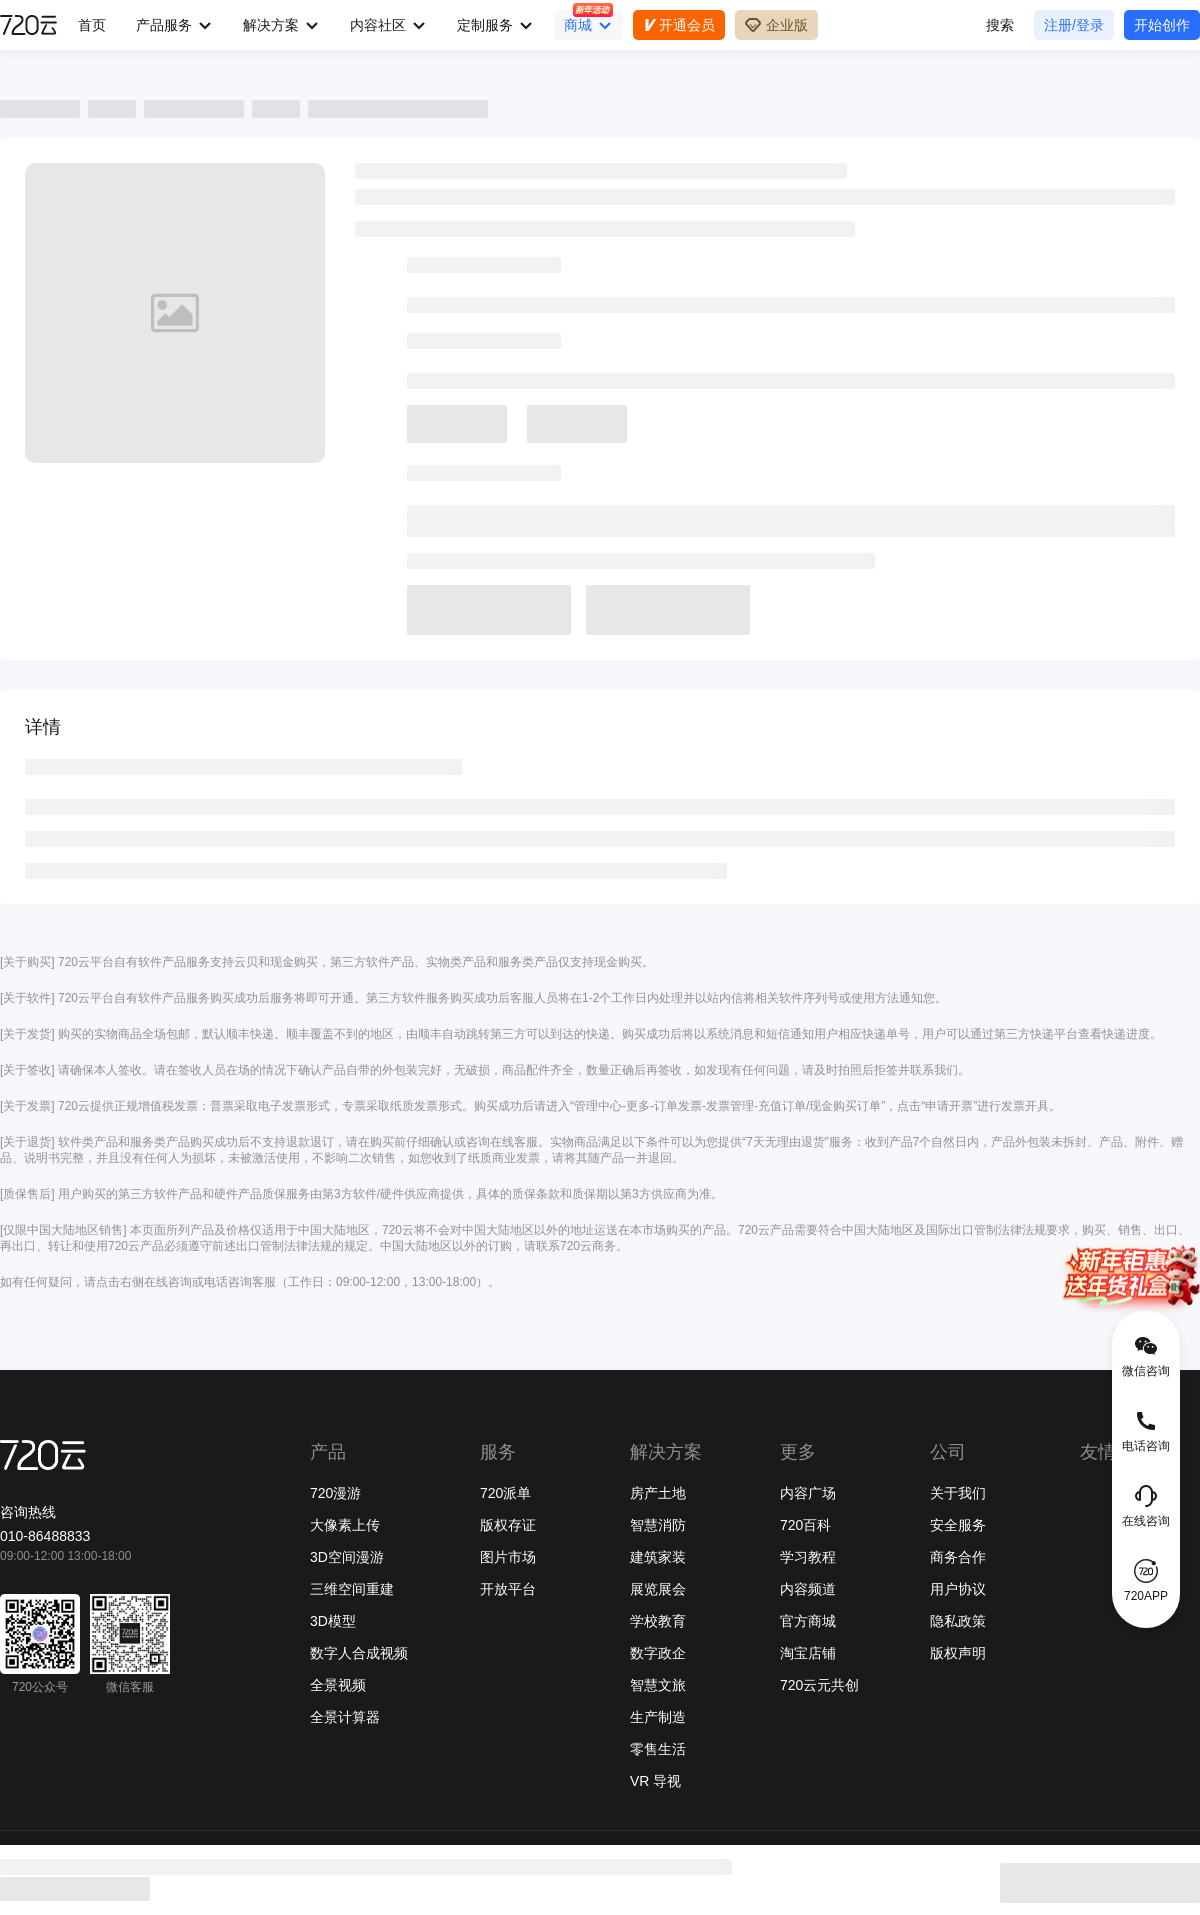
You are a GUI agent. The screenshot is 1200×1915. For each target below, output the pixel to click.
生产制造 (658, 1717)
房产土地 (658, 1493)
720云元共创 (819, 1685)
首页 (92, 25)
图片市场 (508, 1557)
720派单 (505, 1493)
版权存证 (508, 1525)
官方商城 (808, 1621)
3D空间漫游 (347, 1557)
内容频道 (808, 1589)
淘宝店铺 (808, 1653)
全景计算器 (345, 1717)
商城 (578, 25)
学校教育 (658, 1621)
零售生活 (658, 1749)
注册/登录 (1074, 25)
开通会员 (679, 25)
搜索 (1000, 25)
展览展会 (658, 1589)
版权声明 (958, 1653)
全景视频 (338, 1685)
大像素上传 (345, 1525)
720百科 (805, 1525)
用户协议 (958, 1589)
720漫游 (335, 1493)
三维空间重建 (352, 1589)
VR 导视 (655, 1781)
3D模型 (333, 1621)
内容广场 (808, 1493)
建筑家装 (658, 1557)
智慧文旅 (658, 1685)
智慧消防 (658, 1525)
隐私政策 (958, 1621)
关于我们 (958, 1493)
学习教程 (808, 1557)
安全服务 (958, 1525)
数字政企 (658, 1653)
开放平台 (508, 1589)
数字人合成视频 (359, 1653)
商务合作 (958, 1557)
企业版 (776, 25)
